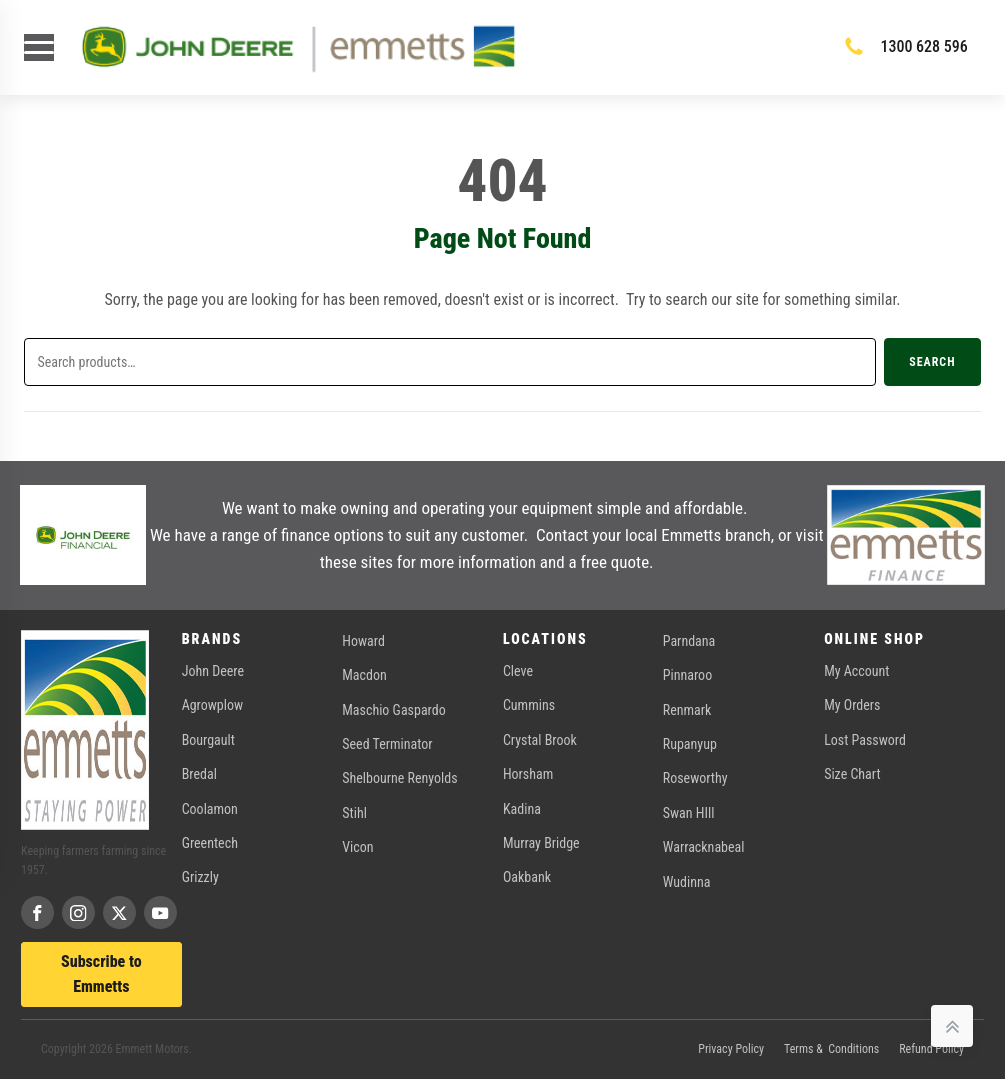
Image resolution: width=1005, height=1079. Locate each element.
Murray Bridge (541, 843)
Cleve (518, 671)
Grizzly (200, 877)
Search (932, 362)
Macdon (364, 675)
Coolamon (210, 809)
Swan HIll (689, 813)
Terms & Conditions (831, 1049)
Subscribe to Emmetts (101, 974)
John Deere (213, 671)
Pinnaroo (687, 675)
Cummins (529, 705)
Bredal (199, 774)
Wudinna (687, 882)
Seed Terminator (387, 744)
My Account (856, 671)
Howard (363, 641)
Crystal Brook (540, 740)
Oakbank (527, 877)
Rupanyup (690, 744)
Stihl (354, 813)
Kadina (522, 809)
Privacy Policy (731, 1049)
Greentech (210, 843)
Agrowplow (212, 705)
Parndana (689, 641)
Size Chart (852, 774)
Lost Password (865, 740)
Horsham (528, 774)
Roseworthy (695, 778)
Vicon (357, 847)
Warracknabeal (704, 847)
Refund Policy (931, 1049)
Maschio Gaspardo (393, 710)
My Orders (852, 705)
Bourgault (208, 740)
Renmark (687, 710)
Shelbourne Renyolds (399, 778)
